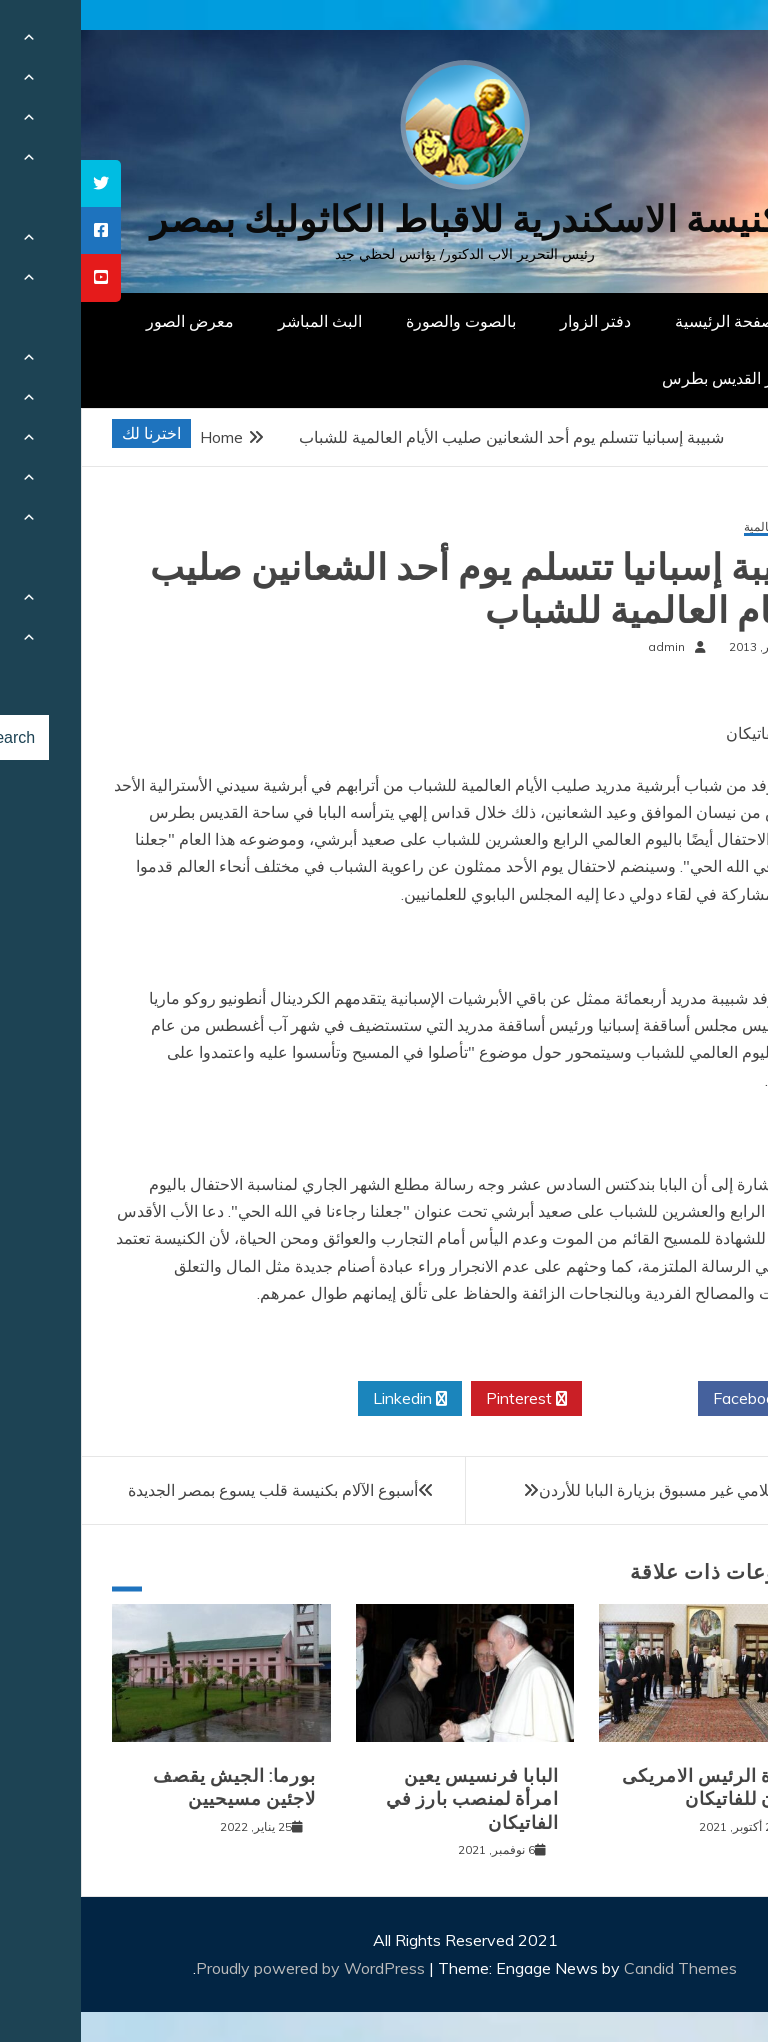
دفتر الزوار (514, 321)
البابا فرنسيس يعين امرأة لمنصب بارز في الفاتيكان (391, 1799)
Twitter (559, 1399)
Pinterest (445, 1399)
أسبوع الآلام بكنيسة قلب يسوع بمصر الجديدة (192, 1490)
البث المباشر (239, 321)
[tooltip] (20, 183)
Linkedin (329, 1399)
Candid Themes (599, 1968)
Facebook (674, 1399)
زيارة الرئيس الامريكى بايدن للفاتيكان (631, 1787)
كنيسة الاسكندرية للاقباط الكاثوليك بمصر (384, 219)
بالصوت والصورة (380, 321)
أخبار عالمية (692, 527)
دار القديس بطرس (642, 378)
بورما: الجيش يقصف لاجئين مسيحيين (153, 1787)
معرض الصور (109, 321)
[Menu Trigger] (702, 42)
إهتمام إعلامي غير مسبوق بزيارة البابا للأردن (602, 1490)
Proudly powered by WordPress (231, 1968)
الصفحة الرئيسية (648, 321)
